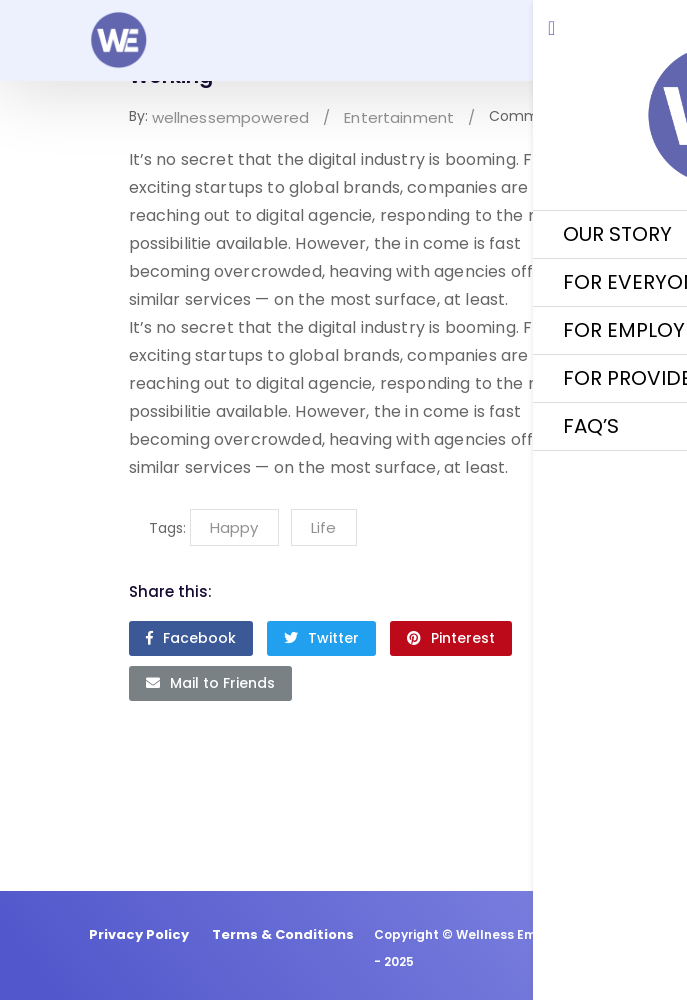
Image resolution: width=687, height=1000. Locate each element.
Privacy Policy (139, 934)
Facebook (191, 638)
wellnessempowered (231, 117)
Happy (234, 527)
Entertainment (399, 117)
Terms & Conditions (283, 934)
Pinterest (451, 638)
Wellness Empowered (524, 934)
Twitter (321, 638)
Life (323, 527)
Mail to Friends (210, 683)
